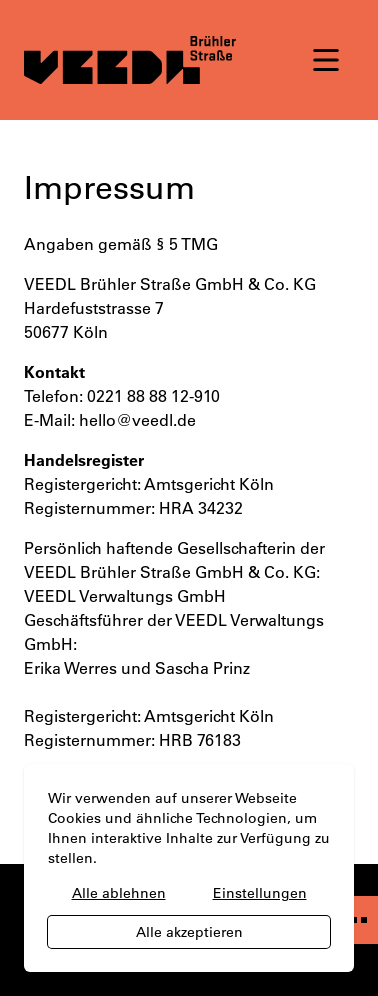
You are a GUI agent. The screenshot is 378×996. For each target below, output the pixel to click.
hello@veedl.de (137, 420)
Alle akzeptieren (189, 932)
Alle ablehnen (119, 893)
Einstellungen (260, 893)
